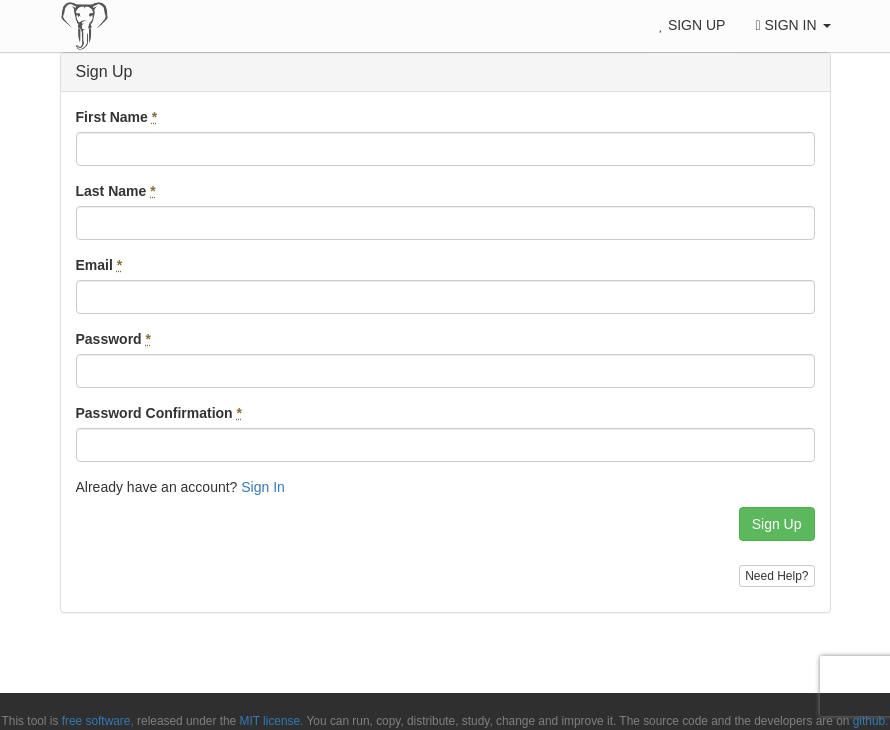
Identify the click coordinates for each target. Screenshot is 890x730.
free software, (98, 721)
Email (99, 265)
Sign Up (692, 25)
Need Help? (776, 576)
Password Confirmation (159, 413)
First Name (117, 117)
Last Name (116, 191)
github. (871, 721)
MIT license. (272, 721)
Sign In (792, 25)
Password (113, 339)
